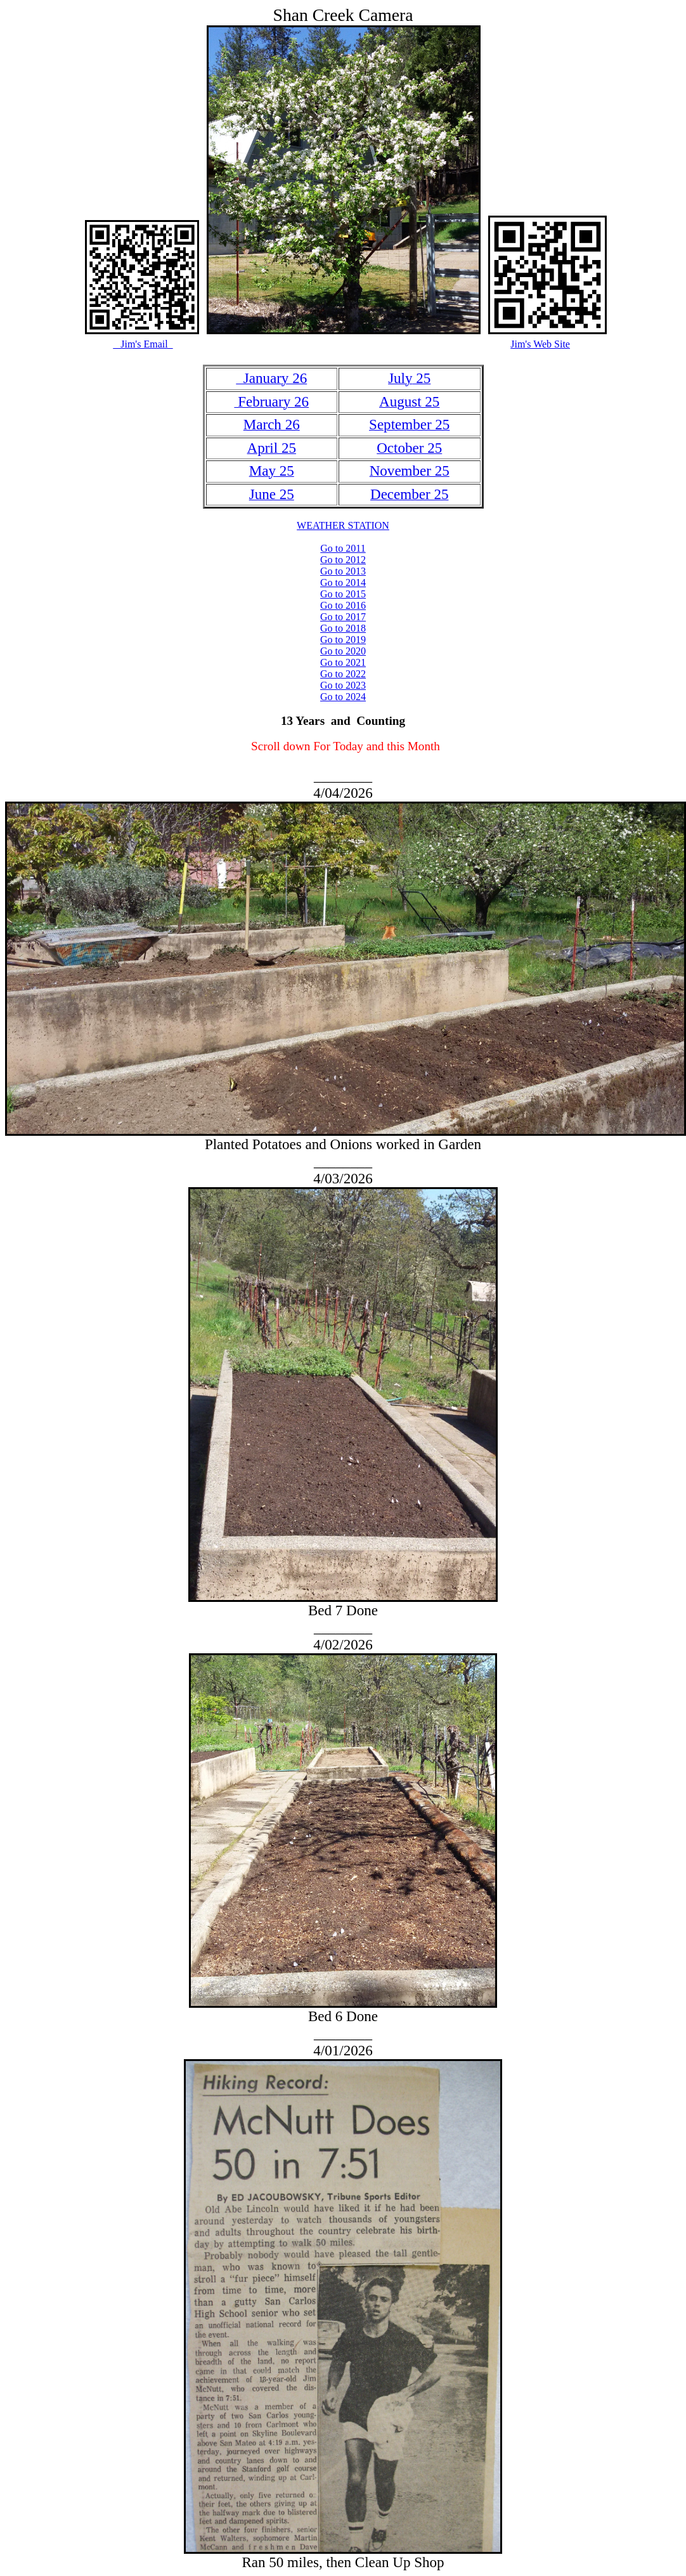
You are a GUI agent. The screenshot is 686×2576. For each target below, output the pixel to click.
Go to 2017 (343, 616)
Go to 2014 (343, 582)
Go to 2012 (343, 559)
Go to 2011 (342, 548)
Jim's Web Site (540, 344)
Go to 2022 (343, 673)
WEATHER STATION (343, 525)
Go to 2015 (343, 594)
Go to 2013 (343, 571)
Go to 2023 (343, 685)
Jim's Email (142, 344)
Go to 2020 (343, 651)
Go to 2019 (343, 639)
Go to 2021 (343, 662)
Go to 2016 (343, 605)
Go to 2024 (343, 696)
